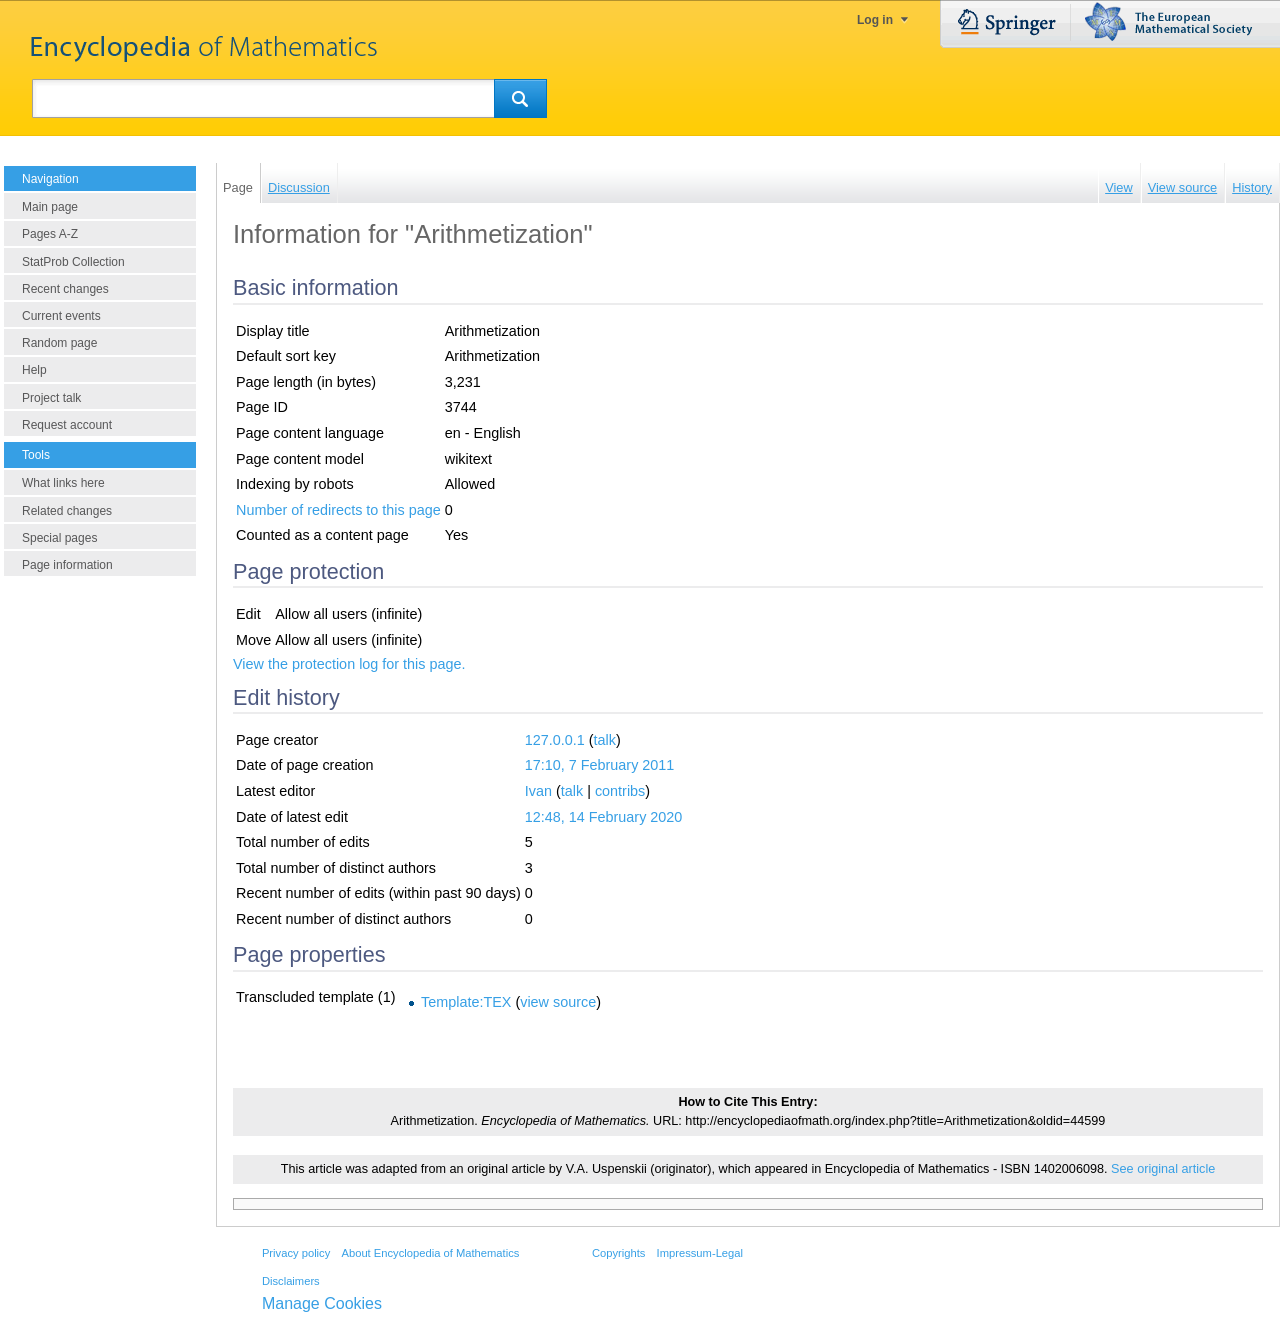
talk (605, 740)
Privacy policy (296, 1253)
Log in (875, 20)
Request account (67, 425)
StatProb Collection (73, 262)
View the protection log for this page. (349, 664)
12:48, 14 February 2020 (604, 817)
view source (558, 1002)
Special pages (59, 538)
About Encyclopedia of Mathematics (430, 1253)
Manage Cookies (322, 1303)
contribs (620, 791)
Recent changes (65, 289)
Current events (61, 316)
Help (34, 370)
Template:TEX (466, 1002)
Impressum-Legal (700, 1253)
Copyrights (618, 1253)
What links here (63, 483)
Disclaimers (291, 1281)
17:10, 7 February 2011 (600, 765)
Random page (59, 343)
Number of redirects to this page (338, 510)
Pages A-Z (50, 234)
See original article (1163, 1169)
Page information (67, 565)
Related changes (67, 511)
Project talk (51, 398)
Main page (50, 207)
